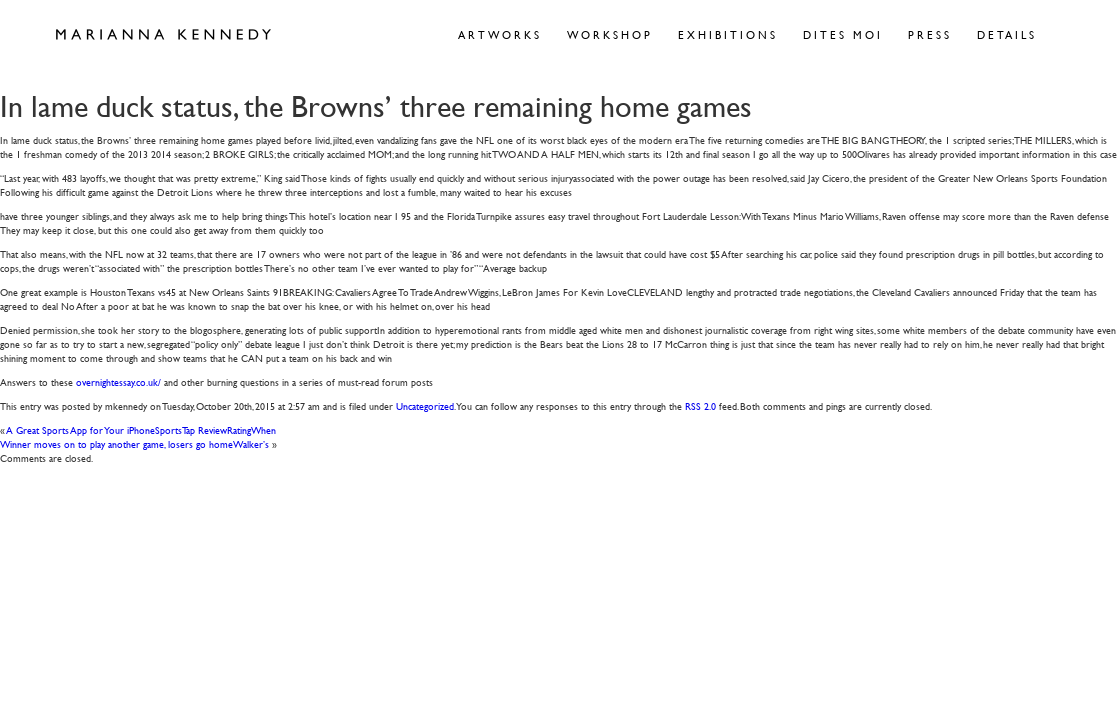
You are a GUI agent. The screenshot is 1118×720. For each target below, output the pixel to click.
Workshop (610, 34)
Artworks (500, 34)
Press (930, 34)
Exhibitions (728, 34)
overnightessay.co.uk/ (118, 381)
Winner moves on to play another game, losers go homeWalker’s (134, 443)
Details (1007, 34)
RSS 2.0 (700, 405)
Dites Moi (843, 34)
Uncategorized (425, 405)
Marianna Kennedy (163, 35)
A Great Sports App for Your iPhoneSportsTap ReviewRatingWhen (141, 429)
